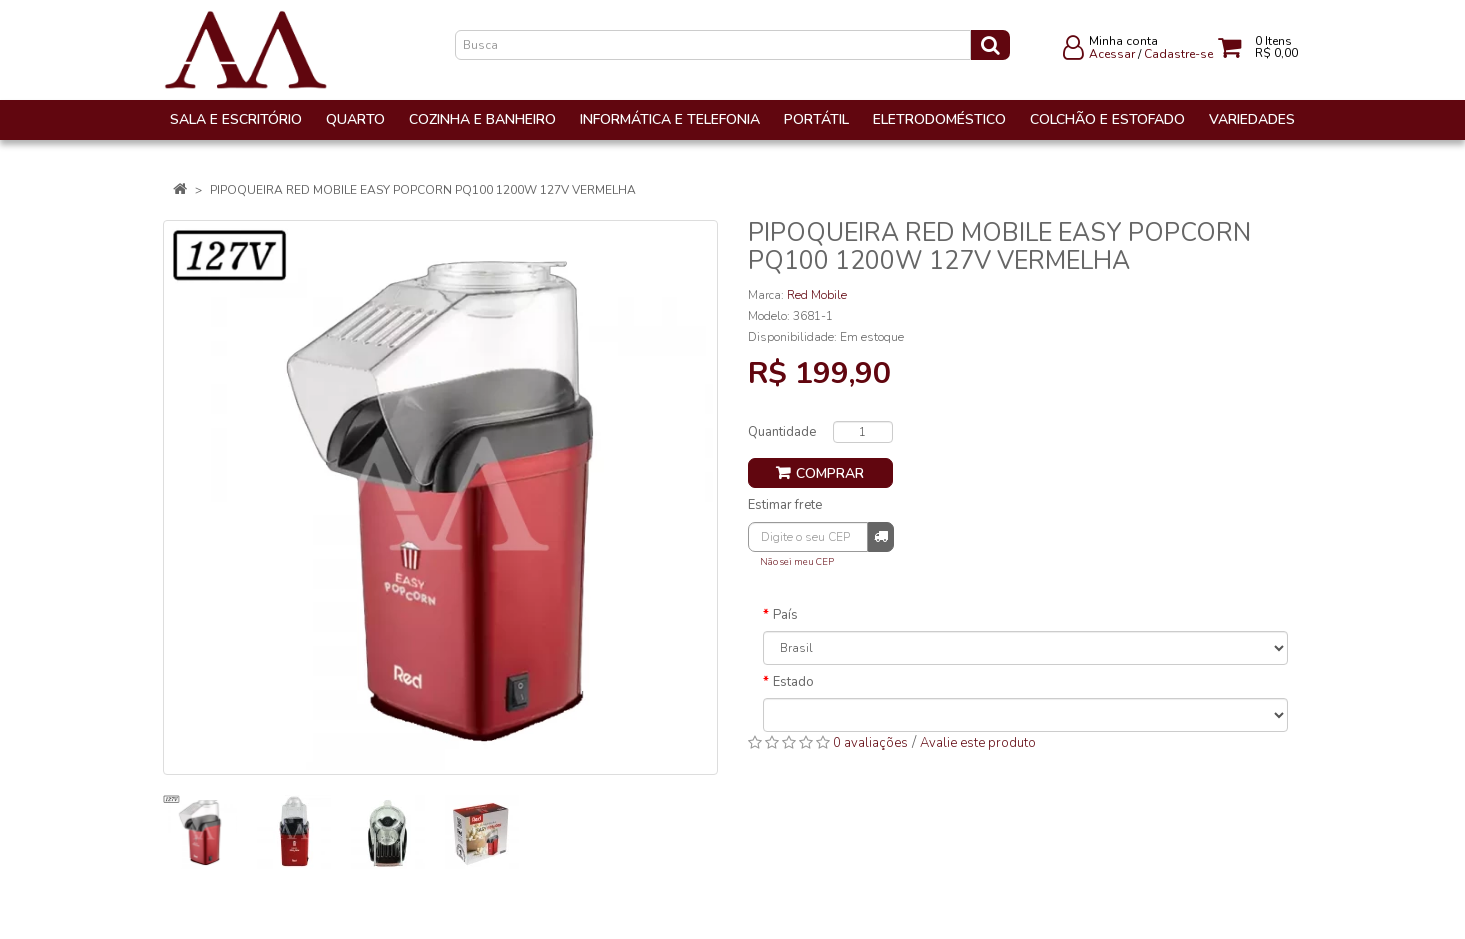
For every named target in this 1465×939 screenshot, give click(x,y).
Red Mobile (817, 295)
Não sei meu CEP (797, 561)
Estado (793, 682)
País (785, 615)
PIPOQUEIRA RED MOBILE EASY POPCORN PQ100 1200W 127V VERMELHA (423, 190)
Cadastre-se (1178, 54)
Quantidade (782, 432)
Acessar (1112, 54)
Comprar (830, 473)
